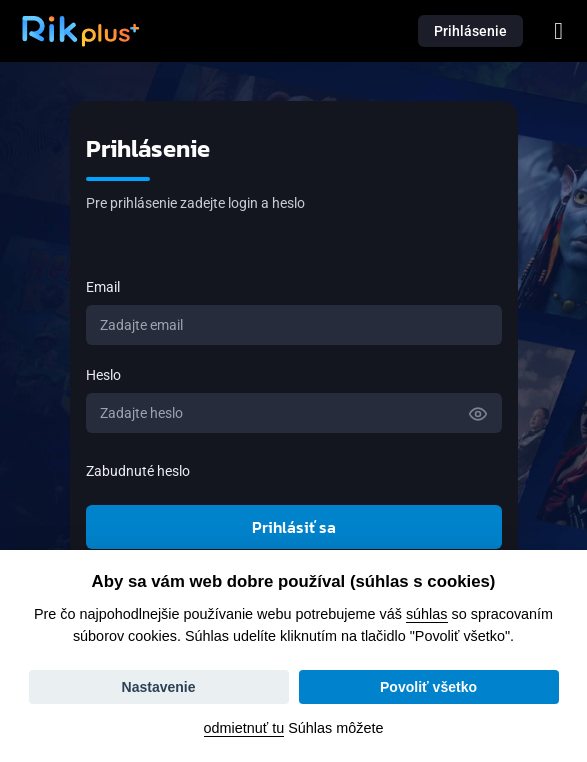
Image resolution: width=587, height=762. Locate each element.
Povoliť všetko (428, 687)
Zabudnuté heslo (138, 471)
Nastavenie (159, 687)
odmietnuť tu (244, 728)
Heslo (103, 375)
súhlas (427, 614)
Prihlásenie (470, 31)
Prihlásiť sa (294, 527)
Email (103, 287)
